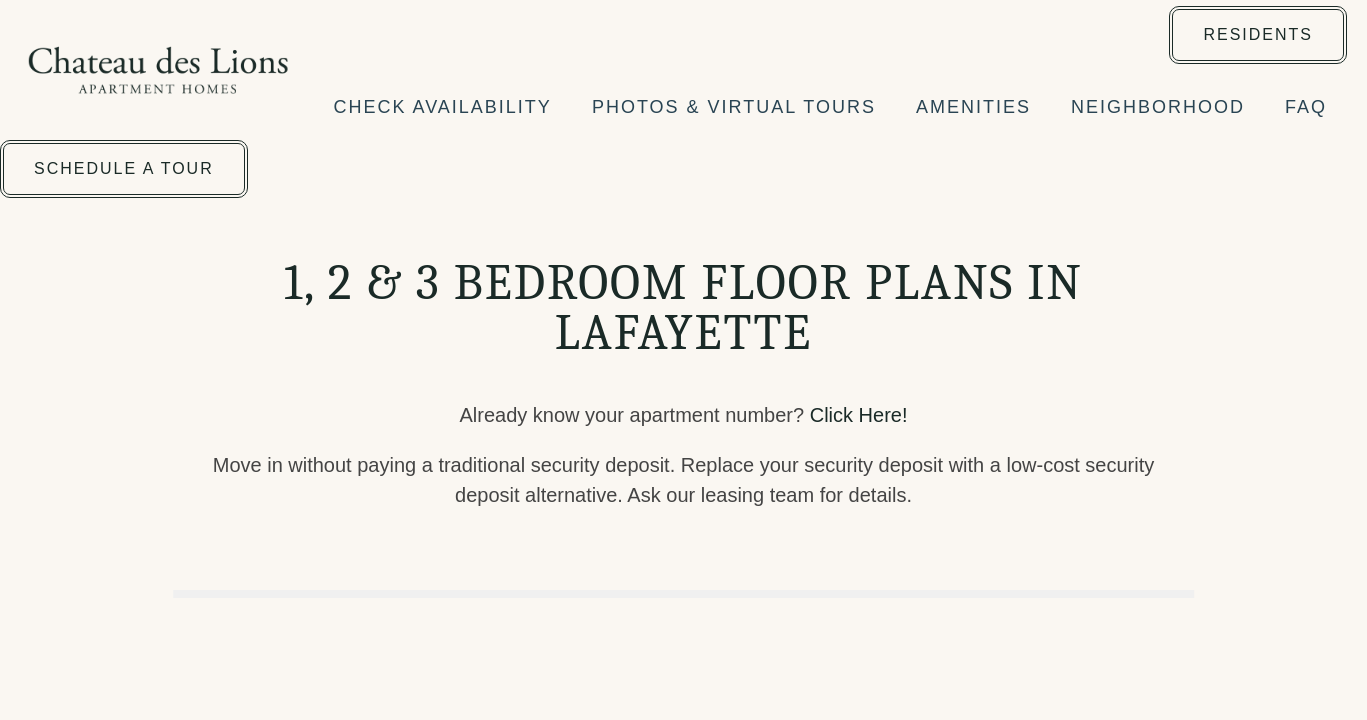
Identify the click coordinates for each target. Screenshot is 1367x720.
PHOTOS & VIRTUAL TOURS (734, 107)
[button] (1258, 35)
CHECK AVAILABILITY (442, 107)
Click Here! (859, 415)
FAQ (1306, 107)
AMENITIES (973, 107)
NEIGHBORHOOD (1158, 107)
